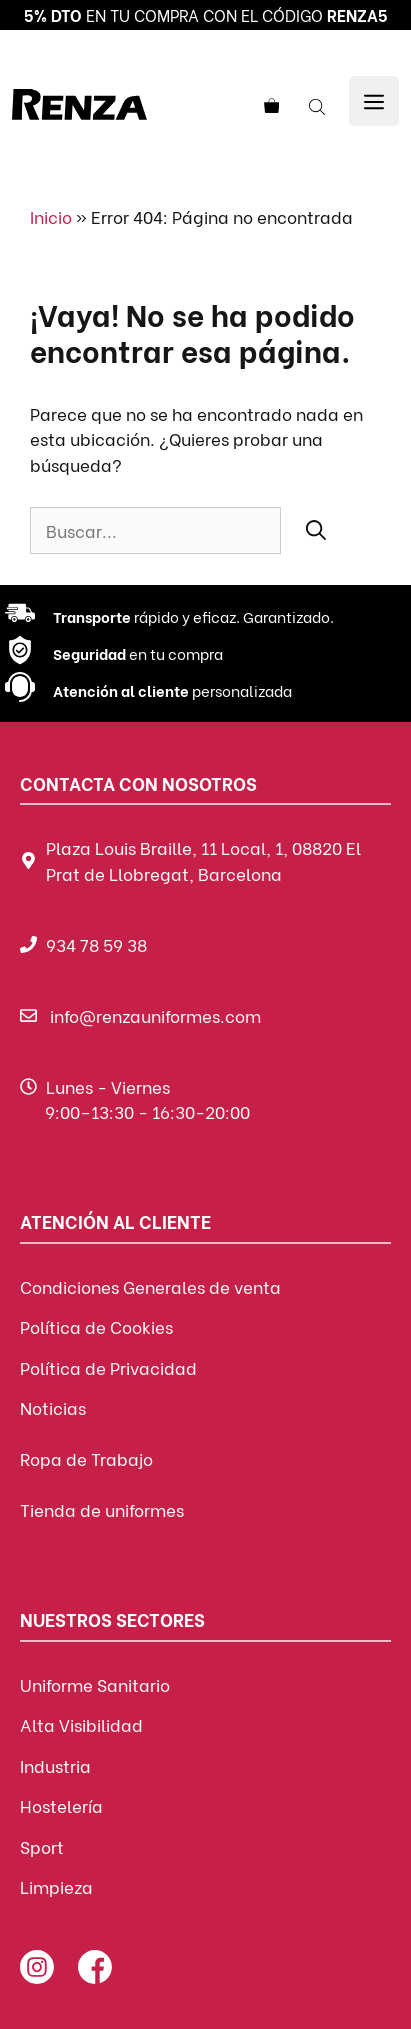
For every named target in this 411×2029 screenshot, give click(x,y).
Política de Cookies (96, 1326)
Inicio (51, 216)
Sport (42, 1846)
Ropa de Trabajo (86, 1458)
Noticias (53, 1407)
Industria (55, 1765)
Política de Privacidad (108, 1367)
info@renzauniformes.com (155, 1015)
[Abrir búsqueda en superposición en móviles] (319, 105)
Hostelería (61, 1805)
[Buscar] (316, 529)
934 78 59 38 (96, 944)
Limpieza (56, 1886)
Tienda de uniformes (102, 1509)
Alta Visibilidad (81, 1724)
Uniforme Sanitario (95, 1684)
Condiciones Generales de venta (150, 1286)
